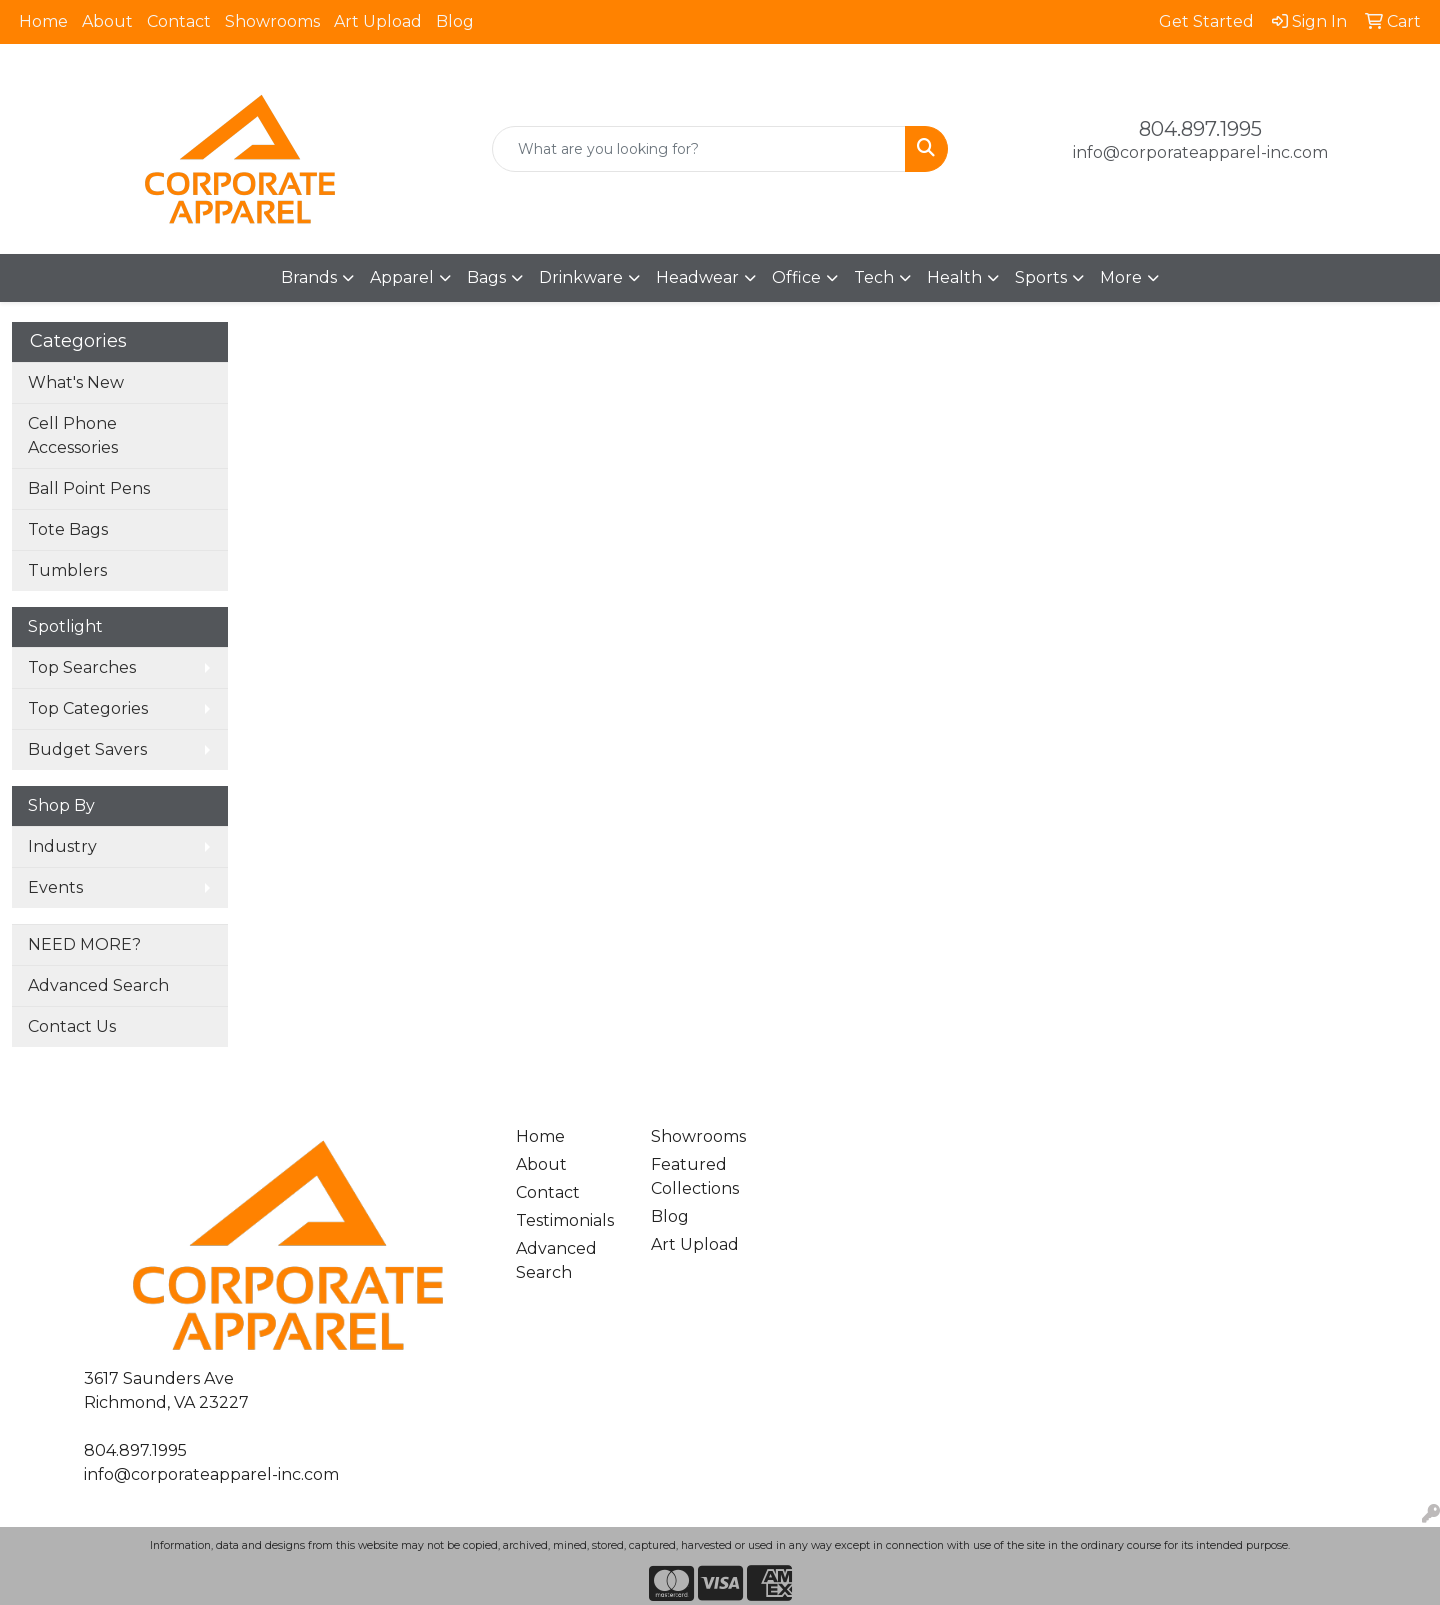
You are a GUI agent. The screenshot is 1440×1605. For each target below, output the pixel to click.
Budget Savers (87, 749)
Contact (179, 21)
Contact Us (72, 1026)
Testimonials (565, 1220)
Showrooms (272, 21)
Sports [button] (1041, 277)
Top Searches (82, 667)
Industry (62, 846)
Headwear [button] (697, 277)
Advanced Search (98, 985)
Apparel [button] (402, 277)
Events (55, 887)
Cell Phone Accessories (73, 435)
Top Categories (88, 708)
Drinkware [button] (581, 277)
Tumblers (67, 570)
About (107, 21)
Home (43, 21)
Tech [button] (874, 277)
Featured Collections (695, 1176)
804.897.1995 (1200, 129)
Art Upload (378, 21)
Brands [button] (309, 277)
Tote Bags (68, 529)
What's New (76, 382)
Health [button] (954, 277)
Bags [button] (486, 277)
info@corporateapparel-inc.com (1200, 152)
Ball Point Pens (89, 488)
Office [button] (796, 277)
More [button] (1121, 277)
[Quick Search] (699, 149)
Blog (455, 21)
